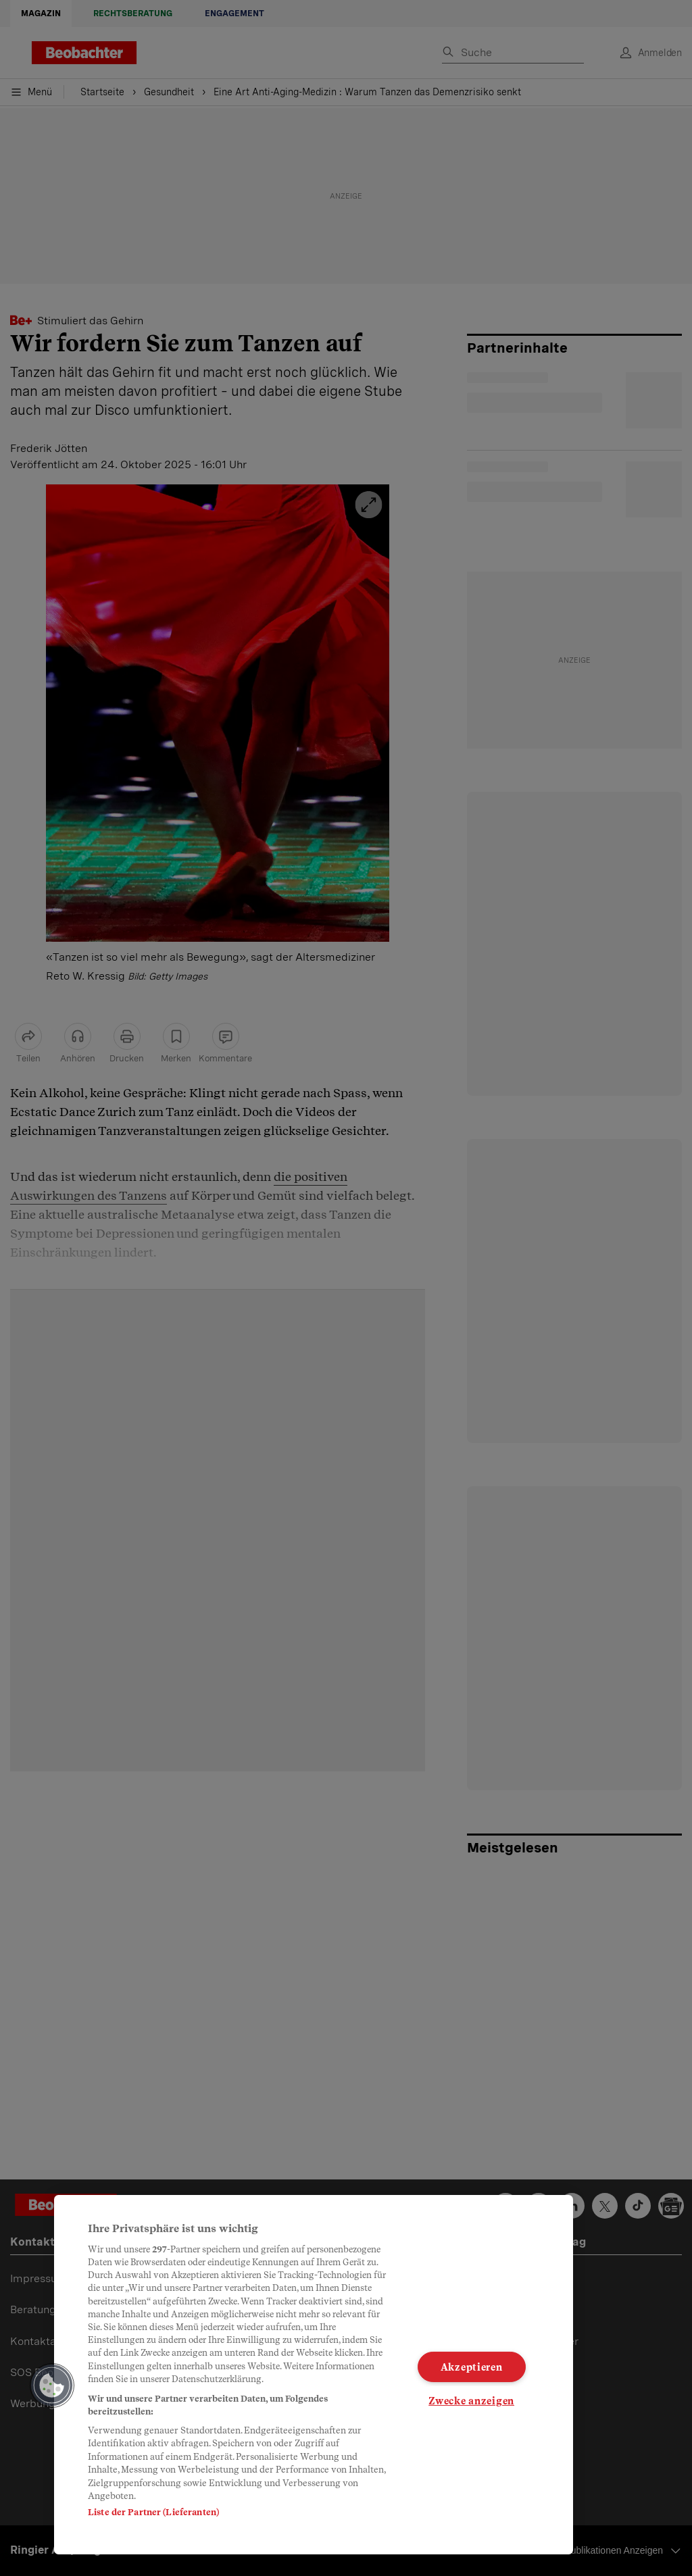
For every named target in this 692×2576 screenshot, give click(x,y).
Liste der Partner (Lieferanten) (153, 2512)
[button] (52, 2385)
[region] (313, 2374)
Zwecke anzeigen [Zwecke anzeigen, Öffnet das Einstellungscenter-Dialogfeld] (471, 2400)
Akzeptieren (472, 2367)
